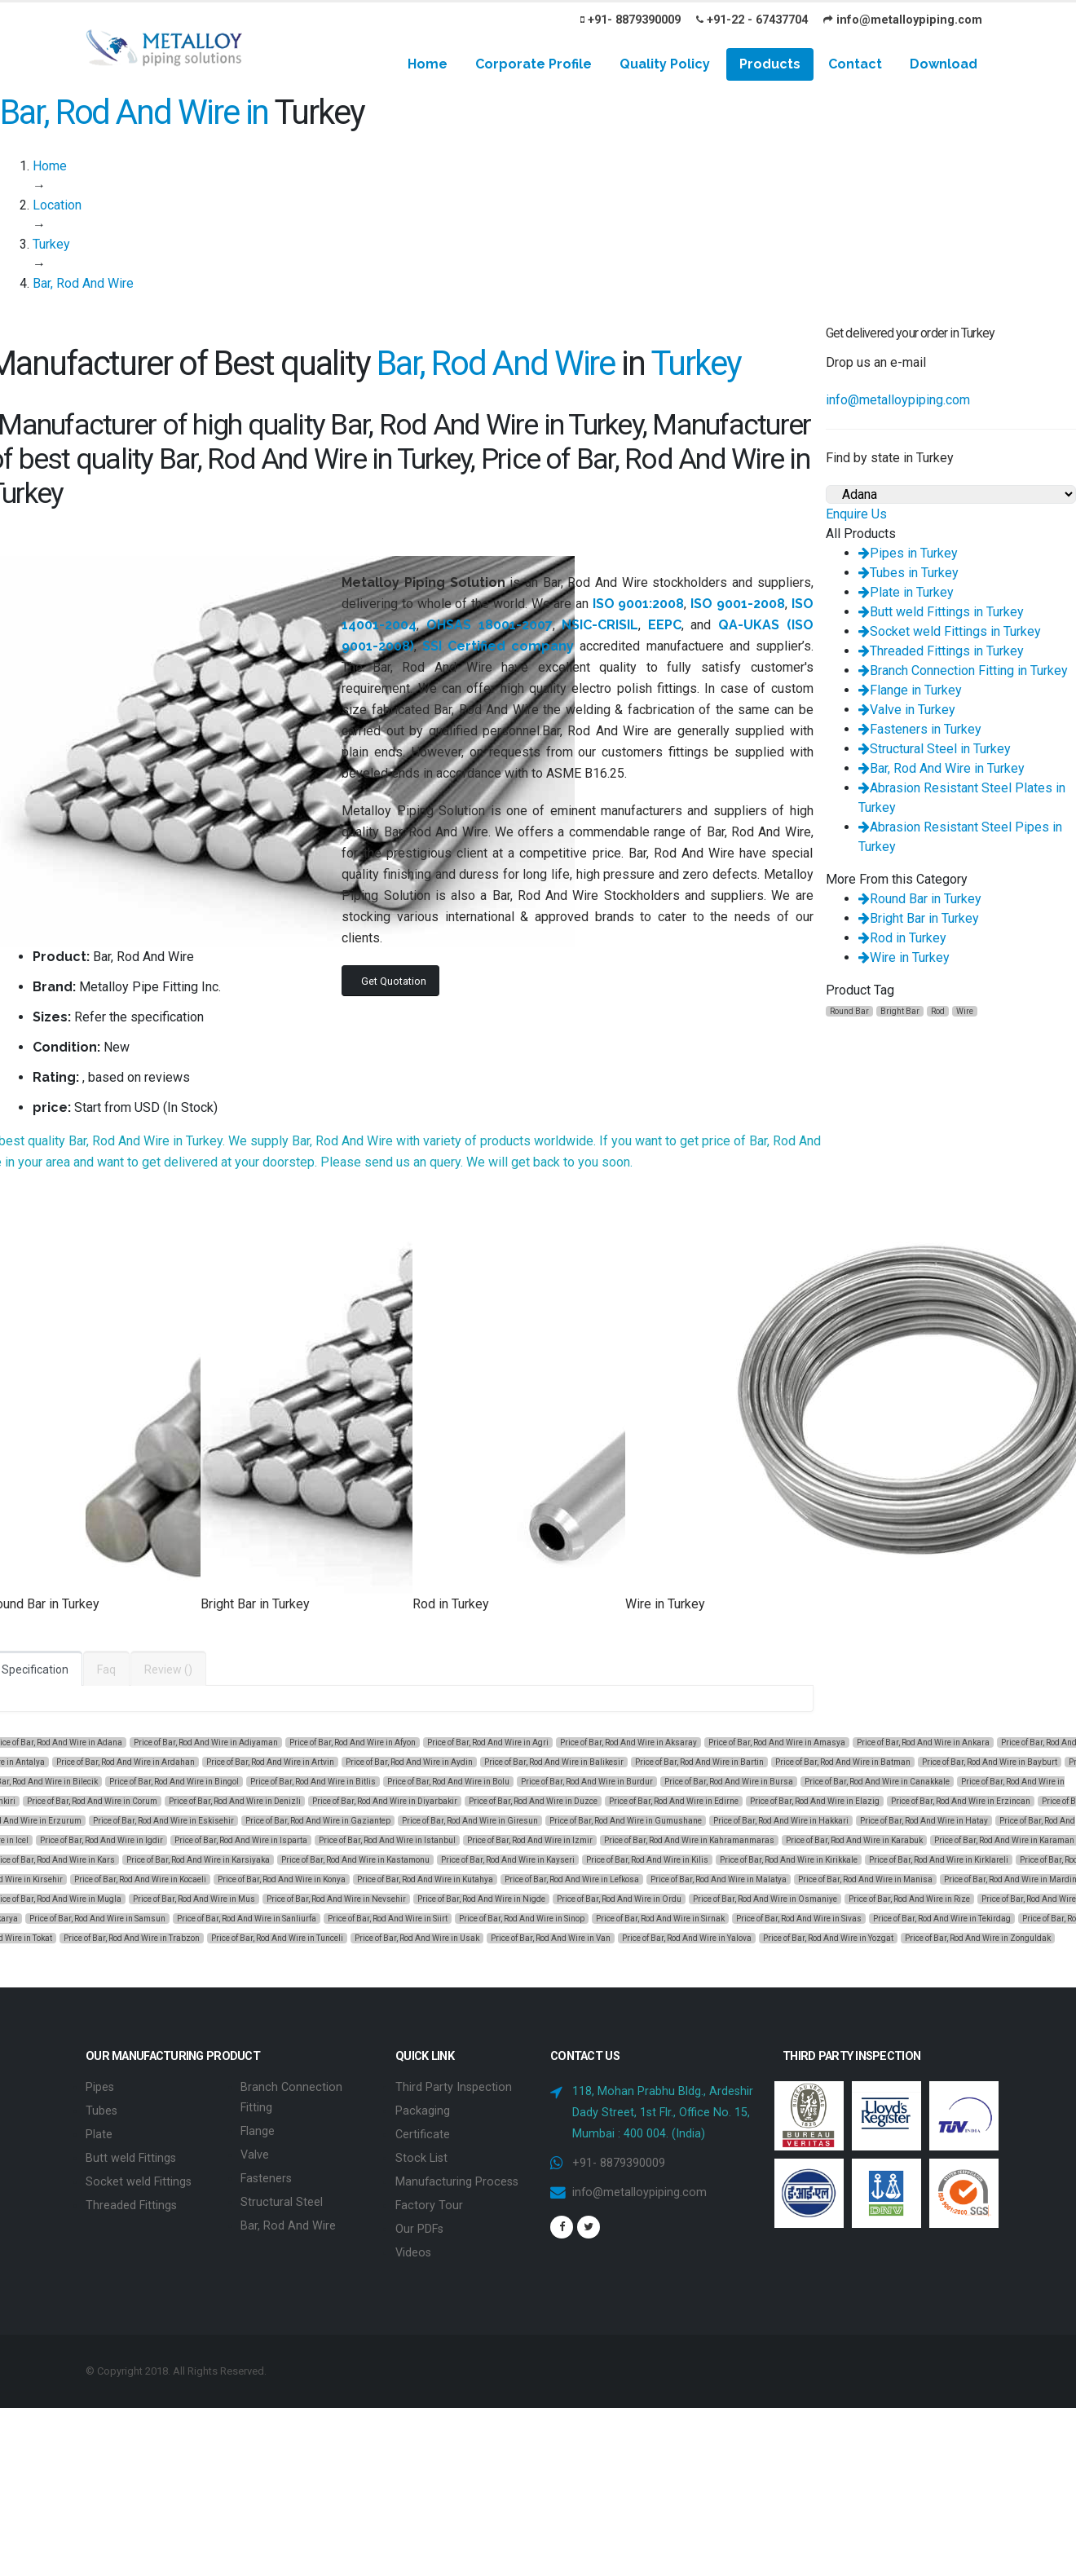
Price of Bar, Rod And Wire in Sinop (521, 1918)
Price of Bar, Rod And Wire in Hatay (924, 1820)
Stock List (421, 2155)
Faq (106, 1669)
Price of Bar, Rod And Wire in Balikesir (554, 1762)
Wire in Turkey (904, 957)
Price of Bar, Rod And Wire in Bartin (699, 1762)
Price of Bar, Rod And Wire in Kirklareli (938, 1859)
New (117, 1047)
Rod (938, 1011)
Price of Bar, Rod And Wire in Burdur (587, 1781)
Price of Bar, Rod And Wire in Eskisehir (163, 1820)
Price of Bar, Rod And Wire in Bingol (174, 1781)
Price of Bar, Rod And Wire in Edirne (674, 1801)
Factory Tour (429, 2201)
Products (769, 64)
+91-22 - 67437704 (752, 20)
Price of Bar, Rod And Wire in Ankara (923, 1742)
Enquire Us (856, 514)
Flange (257, 2129)
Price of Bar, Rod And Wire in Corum (92, 1801)
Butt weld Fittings (131, 2155)
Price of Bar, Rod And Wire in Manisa (865, 1879)
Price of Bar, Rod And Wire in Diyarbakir (384, 1801)
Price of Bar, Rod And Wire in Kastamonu (355, 1859)
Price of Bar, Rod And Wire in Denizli (235, 1801)
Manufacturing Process (457, 2178)
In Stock (190, 1107)
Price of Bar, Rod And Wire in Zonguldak (978, 1938)
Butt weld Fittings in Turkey (941, 612)
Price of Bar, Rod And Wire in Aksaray (628, 1742)
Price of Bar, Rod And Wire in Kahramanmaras (689, 1840)
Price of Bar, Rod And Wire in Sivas (799, 1918)
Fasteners (266, 2174)
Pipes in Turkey (908, 553)
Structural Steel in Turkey (934, 748)
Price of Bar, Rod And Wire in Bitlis (313, 1781)
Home (428, 64)
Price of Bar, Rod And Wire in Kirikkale (789, 1859)
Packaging (422, 2109)
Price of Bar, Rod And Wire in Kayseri (508, 1859)
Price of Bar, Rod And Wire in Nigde (481, 1899)
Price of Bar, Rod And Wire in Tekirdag (942, 1918)
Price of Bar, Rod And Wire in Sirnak (660, 1918)
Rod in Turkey (902, 938)
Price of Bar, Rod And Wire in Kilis (647, 1859)
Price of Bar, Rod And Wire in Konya (282, 1879)
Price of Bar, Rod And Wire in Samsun (97, 1918)
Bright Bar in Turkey (918, 918)
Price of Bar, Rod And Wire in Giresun (470, 1820)
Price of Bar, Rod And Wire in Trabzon (132, 1938)
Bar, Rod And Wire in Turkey (941, 768)
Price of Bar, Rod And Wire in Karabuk (854, 1840)
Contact (855, 64)
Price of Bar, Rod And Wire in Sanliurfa (246, 1918)
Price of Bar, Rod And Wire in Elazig (815, 1801)
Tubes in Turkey (908, 572)
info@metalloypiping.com (902, 20)
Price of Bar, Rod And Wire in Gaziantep (317, 1820)
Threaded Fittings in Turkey (941, 651)
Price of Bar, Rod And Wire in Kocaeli (140, 1879)
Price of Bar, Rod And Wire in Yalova (687, 1938)
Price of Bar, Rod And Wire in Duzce (533, 1801)
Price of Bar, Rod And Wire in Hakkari (781, 1820)
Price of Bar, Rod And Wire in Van (551, 1938)
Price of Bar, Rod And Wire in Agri (488, 1742)
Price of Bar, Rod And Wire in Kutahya (425, 1879)
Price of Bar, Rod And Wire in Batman (843, 1762)
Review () (168, 1669)
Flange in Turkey (910, 690)
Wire (964, 1011)
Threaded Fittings (131, 2201)
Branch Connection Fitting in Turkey (963, 670)
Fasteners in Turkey (919, 729)
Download (943, 64)
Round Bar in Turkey (919, 898)
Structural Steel (281, 2197)
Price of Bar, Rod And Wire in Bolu (448, 1781)
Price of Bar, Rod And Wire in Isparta (240, 1840)
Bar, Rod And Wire (288, 2220)
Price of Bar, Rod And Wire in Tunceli (277, 1938)
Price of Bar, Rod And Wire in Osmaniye (765, 1899)
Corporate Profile (533, 64)
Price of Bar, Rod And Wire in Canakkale (877, 1781)
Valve (254, 2152)
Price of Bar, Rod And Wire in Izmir (530, 1840)
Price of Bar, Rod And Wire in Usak (417, 1938)
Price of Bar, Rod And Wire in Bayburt (989, 1762)
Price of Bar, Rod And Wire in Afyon (352, 1742)
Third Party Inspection (453, 2086)
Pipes (100, 2086)
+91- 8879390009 (630, 20)
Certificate (422, 2132)
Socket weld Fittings (139, 2178)
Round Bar (849, 1011)
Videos (413, 2246)
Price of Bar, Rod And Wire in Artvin (270, 1762)
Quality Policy (665, 64)
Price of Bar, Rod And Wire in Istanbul (387, 1840)
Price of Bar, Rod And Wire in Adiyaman (206, 1742)
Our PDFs (419, 2223)
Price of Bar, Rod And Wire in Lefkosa (572, 1879)
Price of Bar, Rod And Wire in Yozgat (828, 1938)
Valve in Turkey (906, 709)
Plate (99, 2132)
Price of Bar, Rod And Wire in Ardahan (125, 1762)
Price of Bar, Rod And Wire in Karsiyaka (198, 1859)
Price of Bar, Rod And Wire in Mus (194, 1899)
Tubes (101, 2109)
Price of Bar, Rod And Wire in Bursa (728, 1781)
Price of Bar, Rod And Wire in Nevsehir (336, 1899)
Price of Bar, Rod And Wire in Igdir (101, 1840)
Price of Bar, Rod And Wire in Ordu (619, 1899)
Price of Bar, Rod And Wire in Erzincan (960, 1801)
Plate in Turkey (906, 592)
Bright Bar (899, 1011)
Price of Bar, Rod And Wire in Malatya (718, 1879)
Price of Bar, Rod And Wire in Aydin (409, 1762)
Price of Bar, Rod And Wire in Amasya (776, 1742)
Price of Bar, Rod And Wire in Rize (909, 1899)
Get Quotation (393, 981)
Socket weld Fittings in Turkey (949, 631)
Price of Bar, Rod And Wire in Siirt (388, 1918)
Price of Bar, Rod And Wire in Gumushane (625, 1820)
